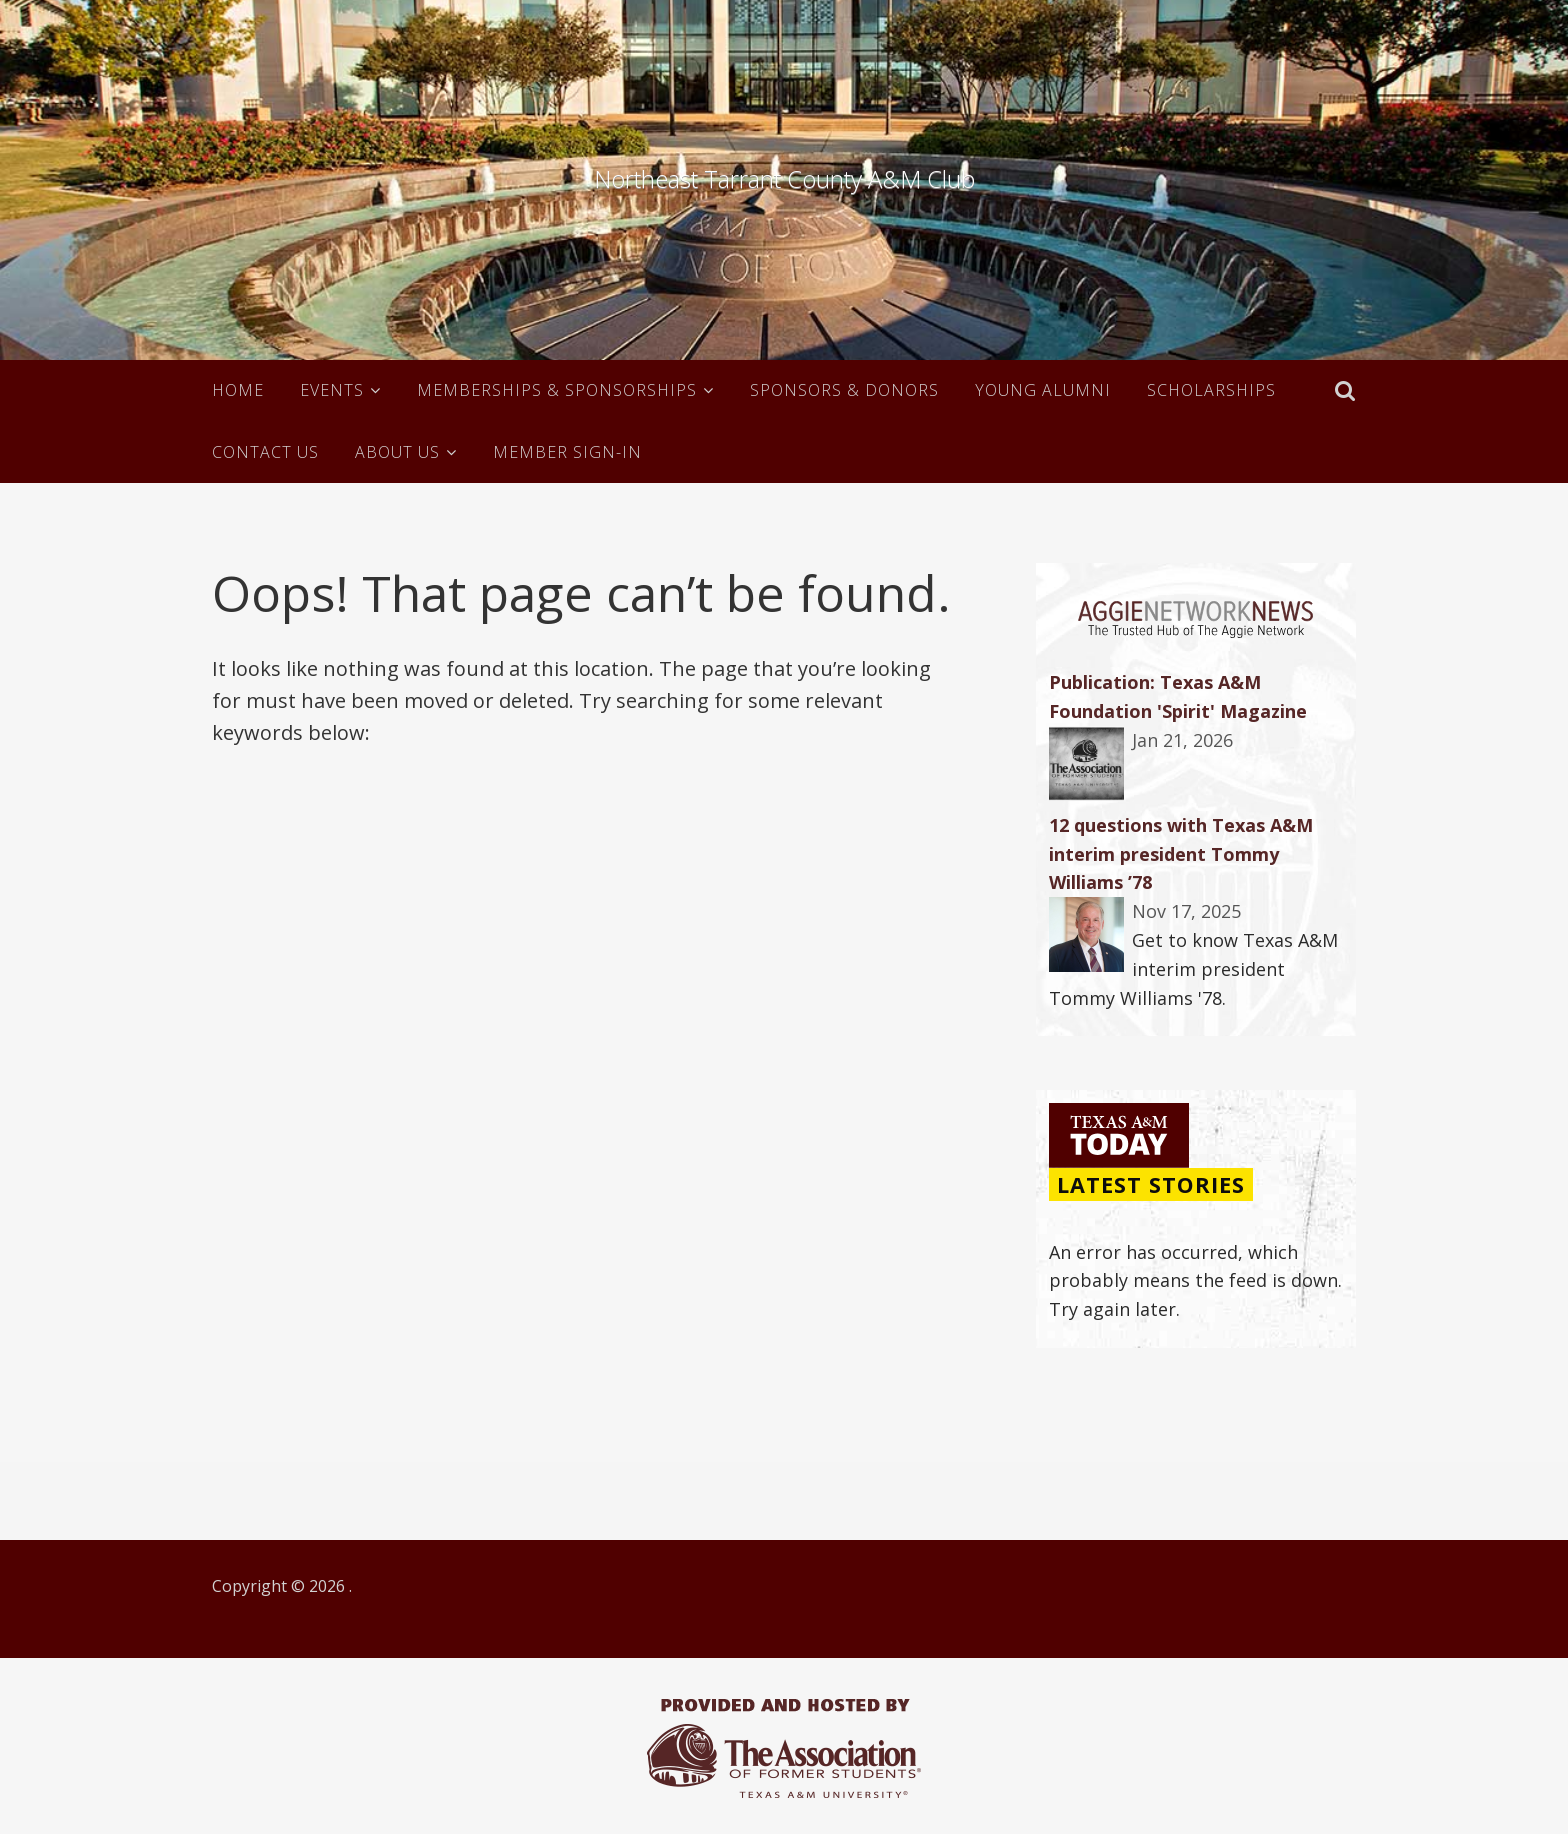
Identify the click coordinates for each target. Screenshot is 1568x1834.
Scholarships (1211, 390)
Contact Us (265, 452)
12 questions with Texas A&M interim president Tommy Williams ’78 (1181, 854)
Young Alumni (1043, 390)
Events (332, 390)
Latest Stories (1151, 1184)
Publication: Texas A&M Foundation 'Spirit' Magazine (1178, 696)
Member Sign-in (567, 452)
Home (238, 390)
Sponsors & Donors (844, 390)
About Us (397, 452)
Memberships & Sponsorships (557, 390)
